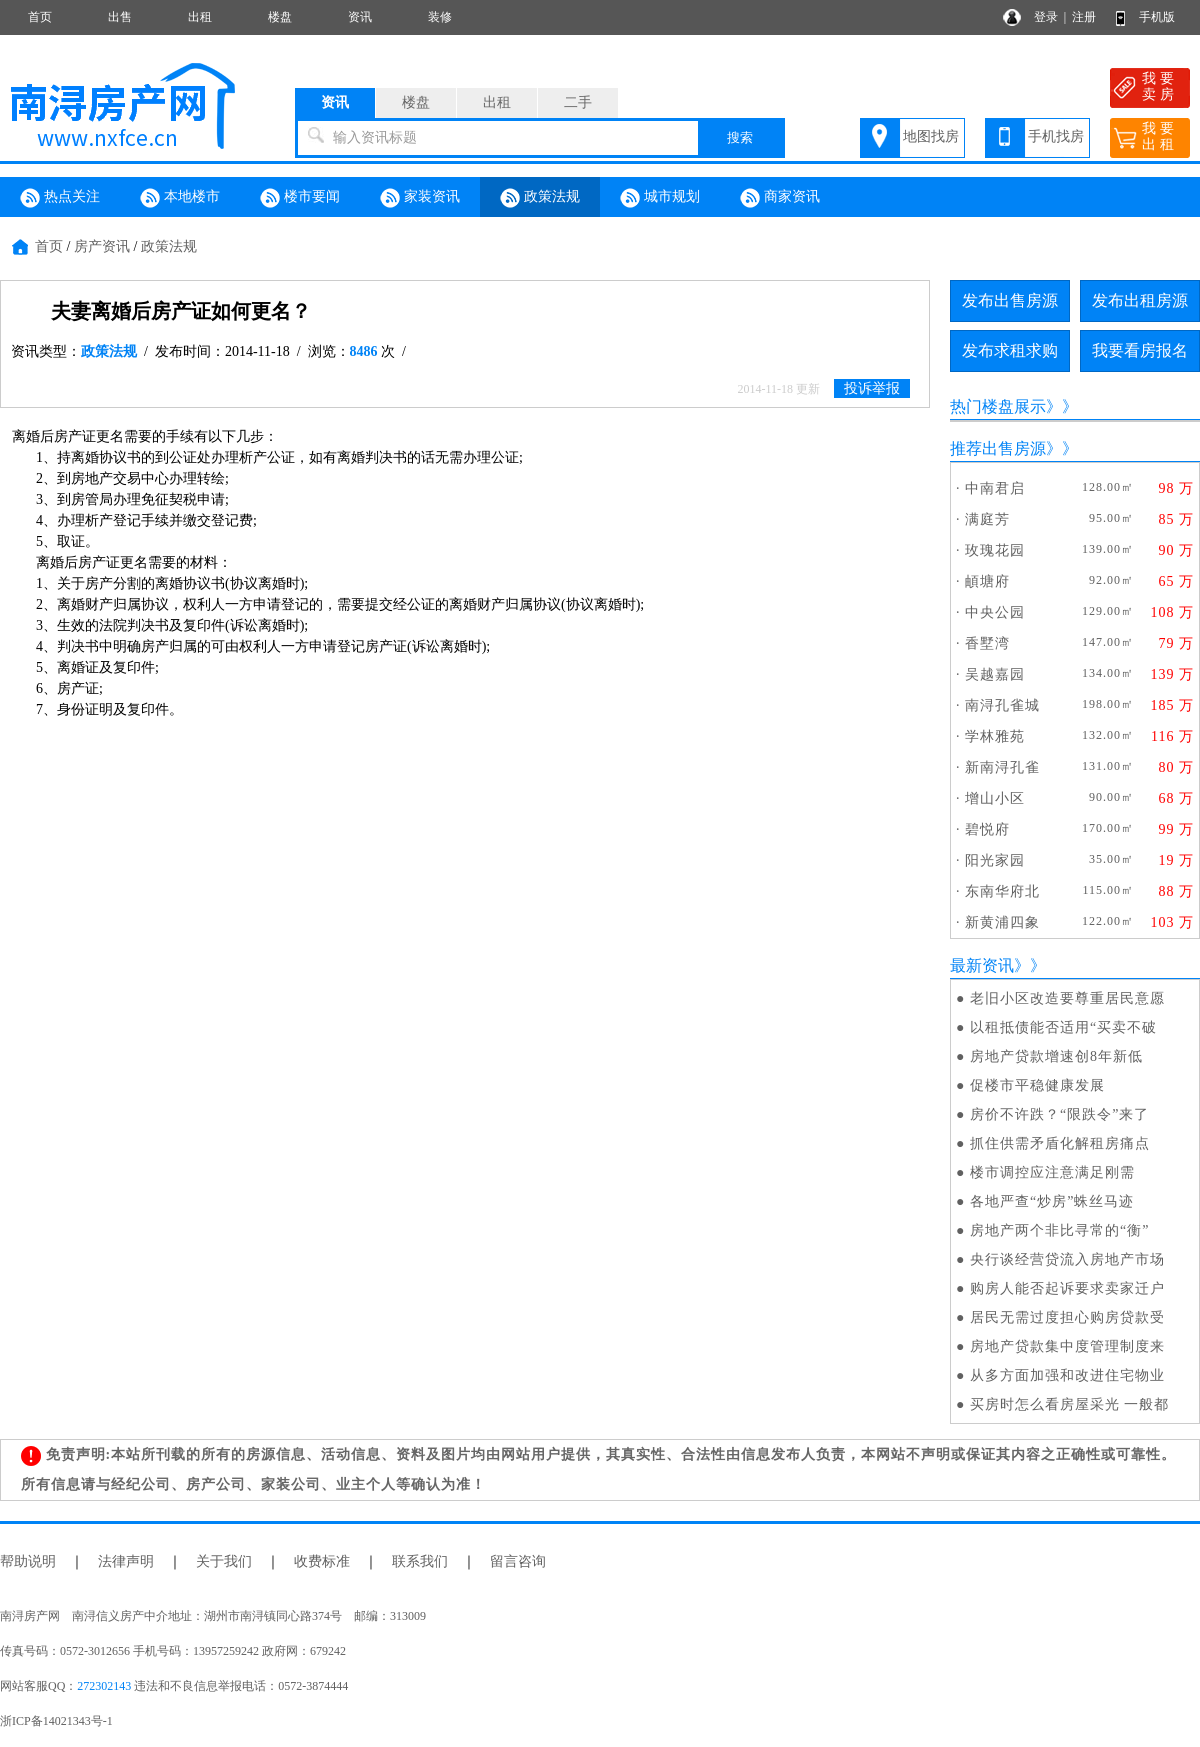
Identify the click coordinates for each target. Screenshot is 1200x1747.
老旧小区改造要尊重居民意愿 (1067, 998)
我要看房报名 (1140, 350)
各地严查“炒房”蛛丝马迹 (1052, 1201)
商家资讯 (780, 198)
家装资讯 (420, 198)
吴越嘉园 (995, 674)
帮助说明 (28, 1561)
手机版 (1157, 17)
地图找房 (931, 136)
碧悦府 (987, 829)
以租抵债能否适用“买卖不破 (1063, 1027)
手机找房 (1056, 136)
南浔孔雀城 (1002, 705)
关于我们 (224, 1561)
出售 (120, 17)
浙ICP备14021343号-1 (56, 1721)
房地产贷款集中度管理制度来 (1067, 1346)
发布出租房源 (1140, 300)
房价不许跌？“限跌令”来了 (1059, 1114)
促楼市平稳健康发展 (1037, 1085)
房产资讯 (102, 246)
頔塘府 (987, 581)
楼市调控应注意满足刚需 (1052, 1172)
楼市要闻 (300, 198)
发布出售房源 (1010, 300)
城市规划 (660, 198)
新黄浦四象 (1002, 922)
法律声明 (126, 1561)
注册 (1084, 17)
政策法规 (540, 198)
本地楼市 (180, 198)
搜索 (740, 137)
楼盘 (280, 17)
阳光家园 (995, 860)
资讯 (360, 17)
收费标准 (322, 1561)
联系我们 (420, 1561)
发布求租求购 (1010, 350)
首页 (40, 17)
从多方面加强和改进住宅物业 (1067, 1375)
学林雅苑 (995, 736)
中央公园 (995, 612)
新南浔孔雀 (1002, 767)
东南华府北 (1002, 891)
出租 (200, 17)
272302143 (104, 1686)
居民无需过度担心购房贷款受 (1067, 1317)
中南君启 (995, 488)
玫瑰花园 (995, 550)
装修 (440, 17)
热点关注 (60, 198)
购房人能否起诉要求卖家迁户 (1067, 1288)
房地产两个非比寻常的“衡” (1059, 1230)
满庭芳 (987, 519)
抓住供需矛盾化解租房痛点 (1060, 1143)
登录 (1046, 17)
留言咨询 (518, 1561)
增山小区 (995, 798)
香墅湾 (987, 643)
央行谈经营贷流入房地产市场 (1067, 1259)
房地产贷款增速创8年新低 (1056, 1056)
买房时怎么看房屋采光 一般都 (1070, 1404)
